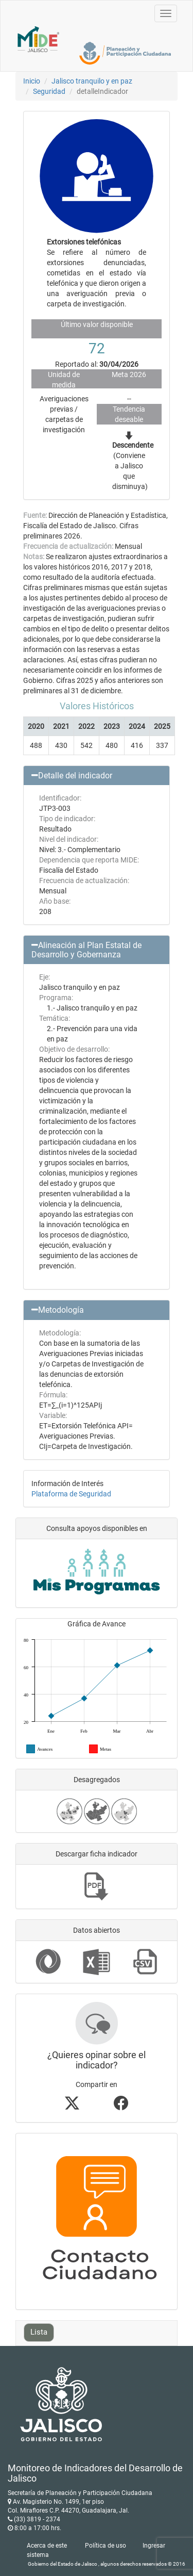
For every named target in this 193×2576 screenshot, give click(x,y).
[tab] (96, 776)
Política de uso (105, 2545)
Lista (38, 2332)
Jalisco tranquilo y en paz (91, 81)
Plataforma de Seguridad (71, 1494)
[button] (96, 776)
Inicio (31, 81)
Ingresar (154, 2545)
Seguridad (49, 91)
